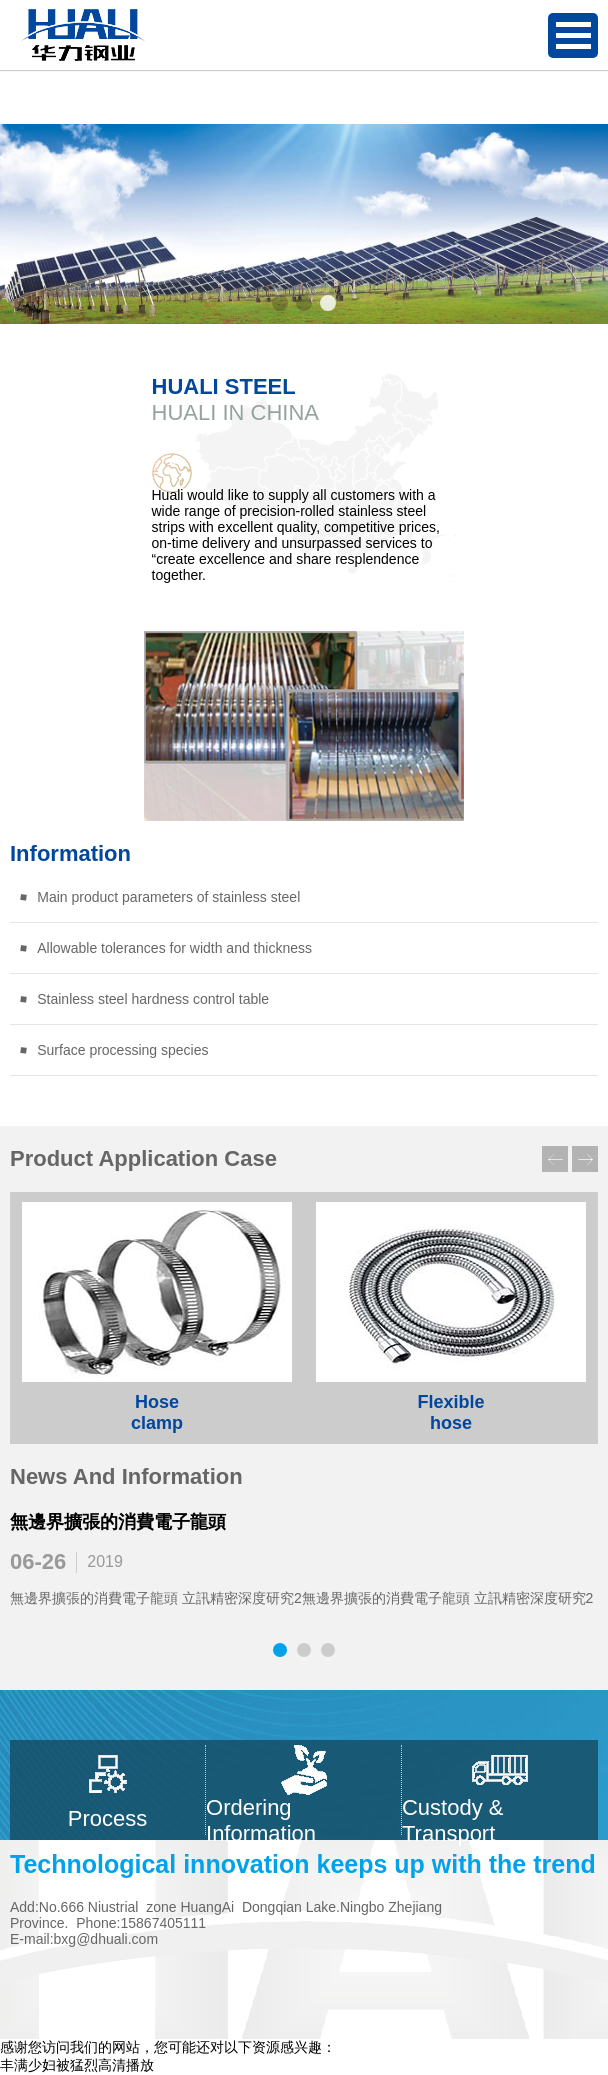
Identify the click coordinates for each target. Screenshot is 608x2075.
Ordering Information (303, 1790)
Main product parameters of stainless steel (159, 897)
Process (107, 1790)
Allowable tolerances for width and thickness (165, 948)
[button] (280, 303)
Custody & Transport (500, 1790)
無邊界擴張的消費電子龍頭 (118, 1522)
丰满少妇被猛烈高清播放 (77, 2065)
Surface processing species (113, 1050)
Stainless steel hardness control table (144, 999)
